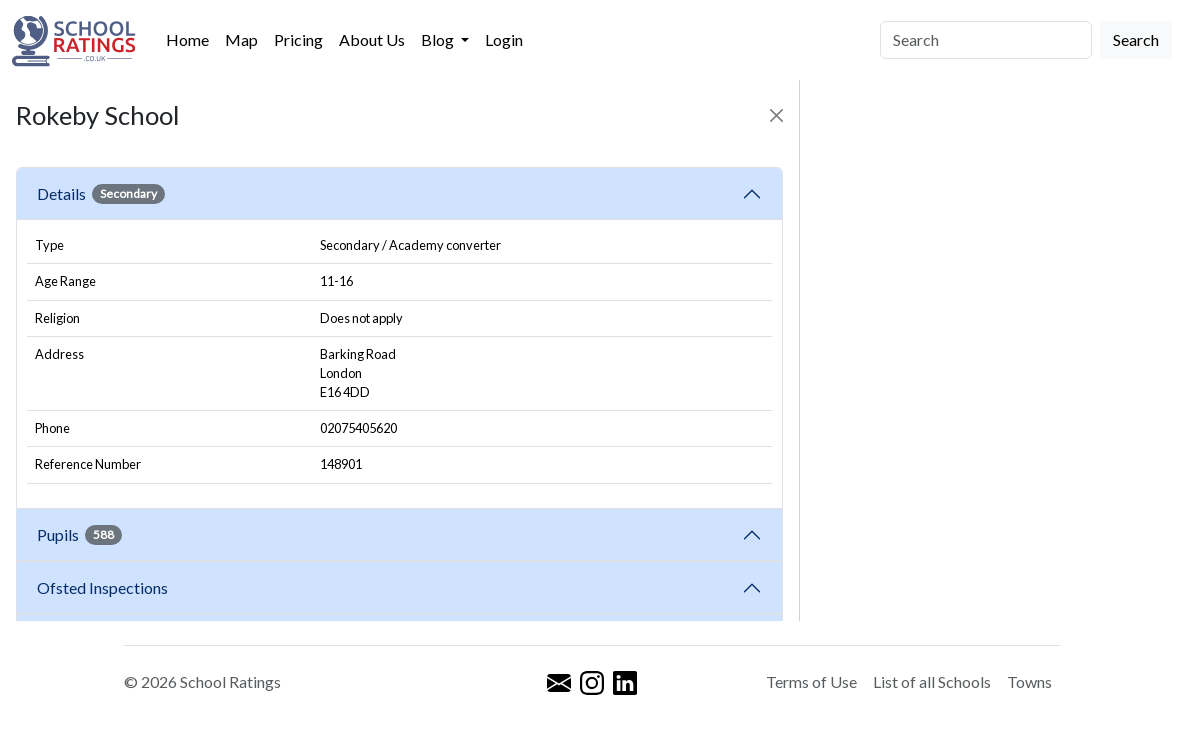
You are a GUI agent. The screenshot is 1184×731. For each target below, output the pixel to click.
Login (504, 39)
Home (187, 39)
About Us (372, 39)
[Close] (776, 115)
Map (241, 39)
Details (101, 194)
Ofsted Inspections (105, 587)
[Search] (986, 40)
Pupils (79, 535)
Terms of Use (811, 681)
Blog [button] (439, 39)
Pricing (298, 39)
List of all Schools (932, 681)
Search (1136, 39)
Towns (1029, 681)
